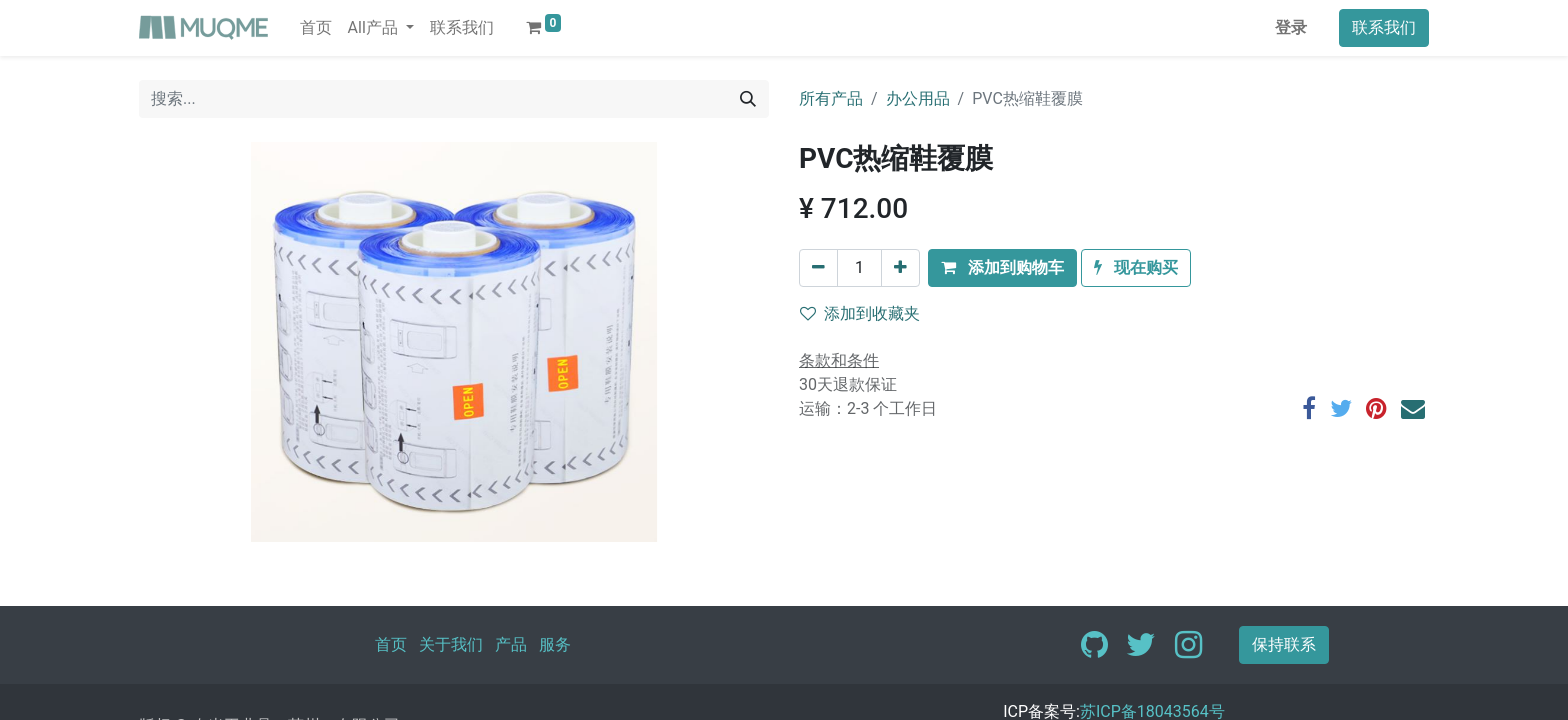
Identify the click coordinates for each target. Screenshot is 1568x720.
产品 (511, 644)
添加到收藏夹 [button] (860, 313)
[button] (1002, 268)
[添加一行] (900, 268)
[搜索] (748, 99)
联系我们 (1384, 27)
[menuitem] (316, 28)
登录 (1291, 27)
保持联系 (1284, 644)
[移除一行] (818, 268)
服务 (555, 644)
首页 (391, 644)
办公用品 (918, 98)
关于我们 (451, 644)
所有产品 (831, 98)
